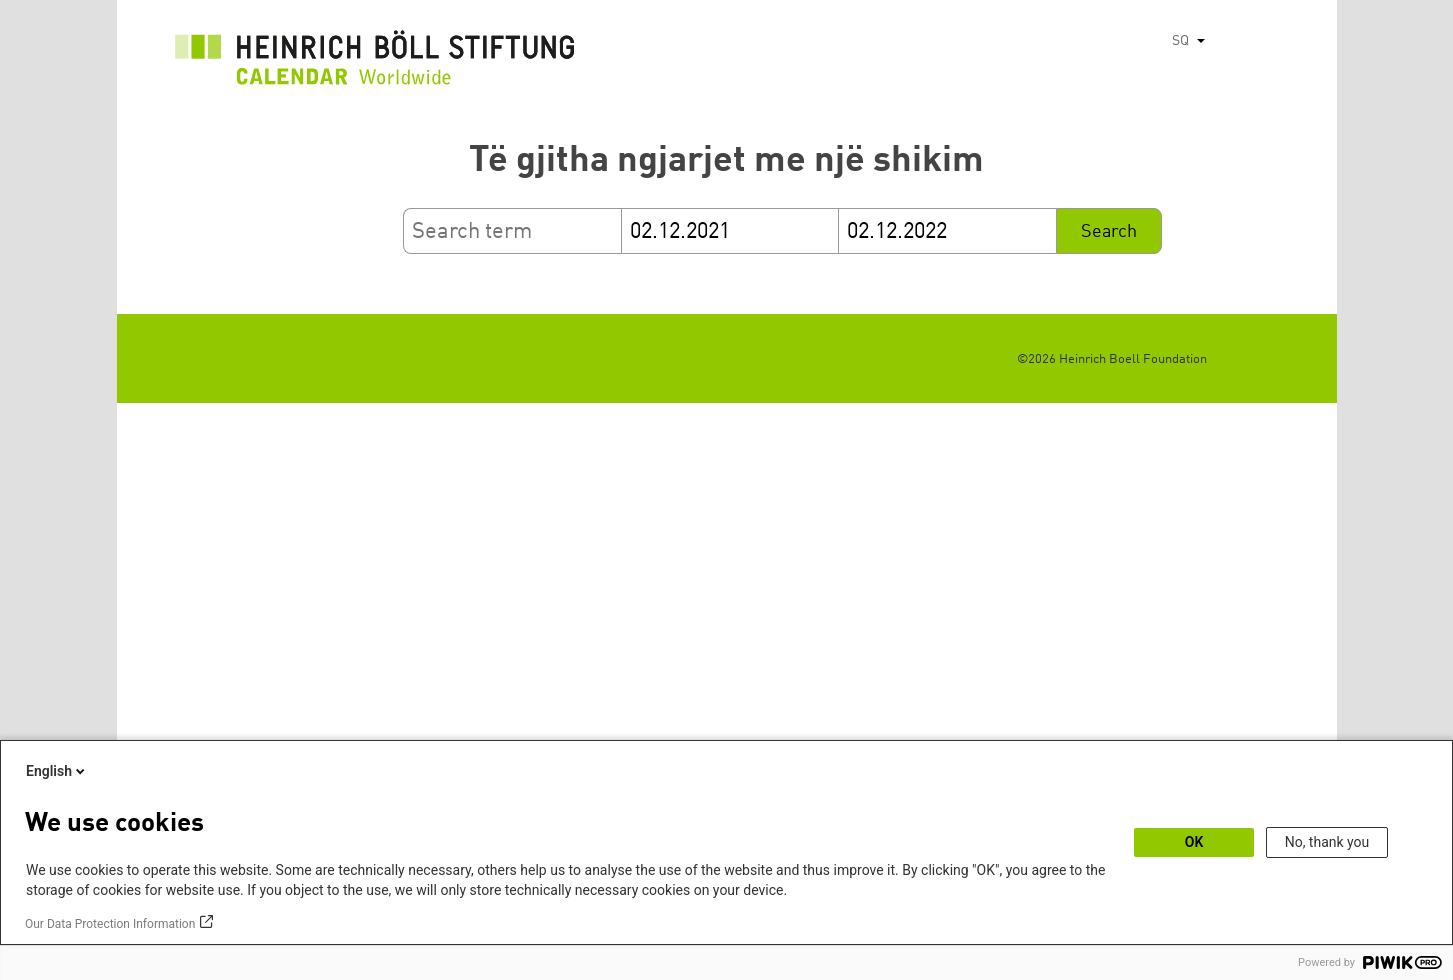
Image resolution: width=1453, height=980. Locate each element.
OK (1194, 842)
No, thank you (1327, 842)
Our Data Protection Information (110, 924)
